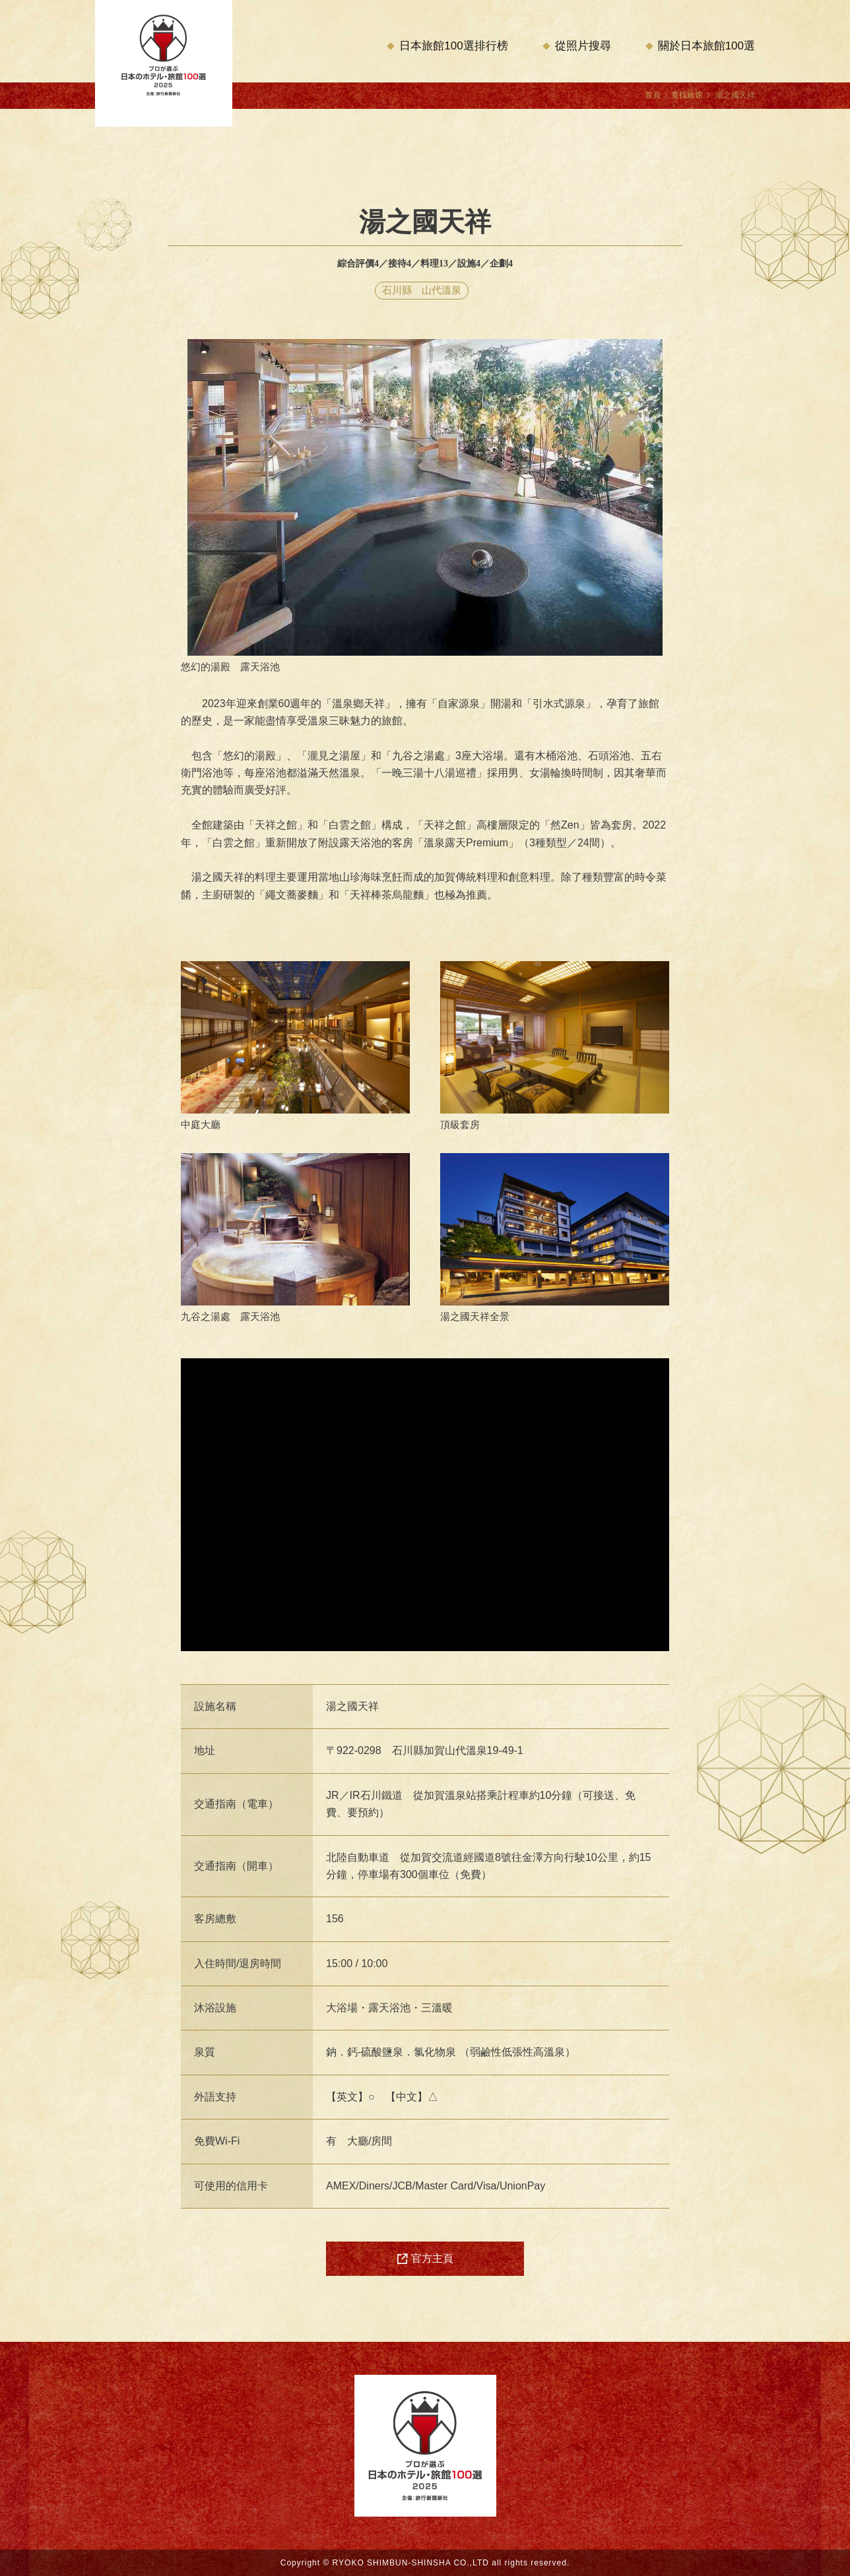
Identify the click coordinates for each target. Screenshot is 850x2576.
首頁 (653, 95)
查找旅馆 (687, 95)
